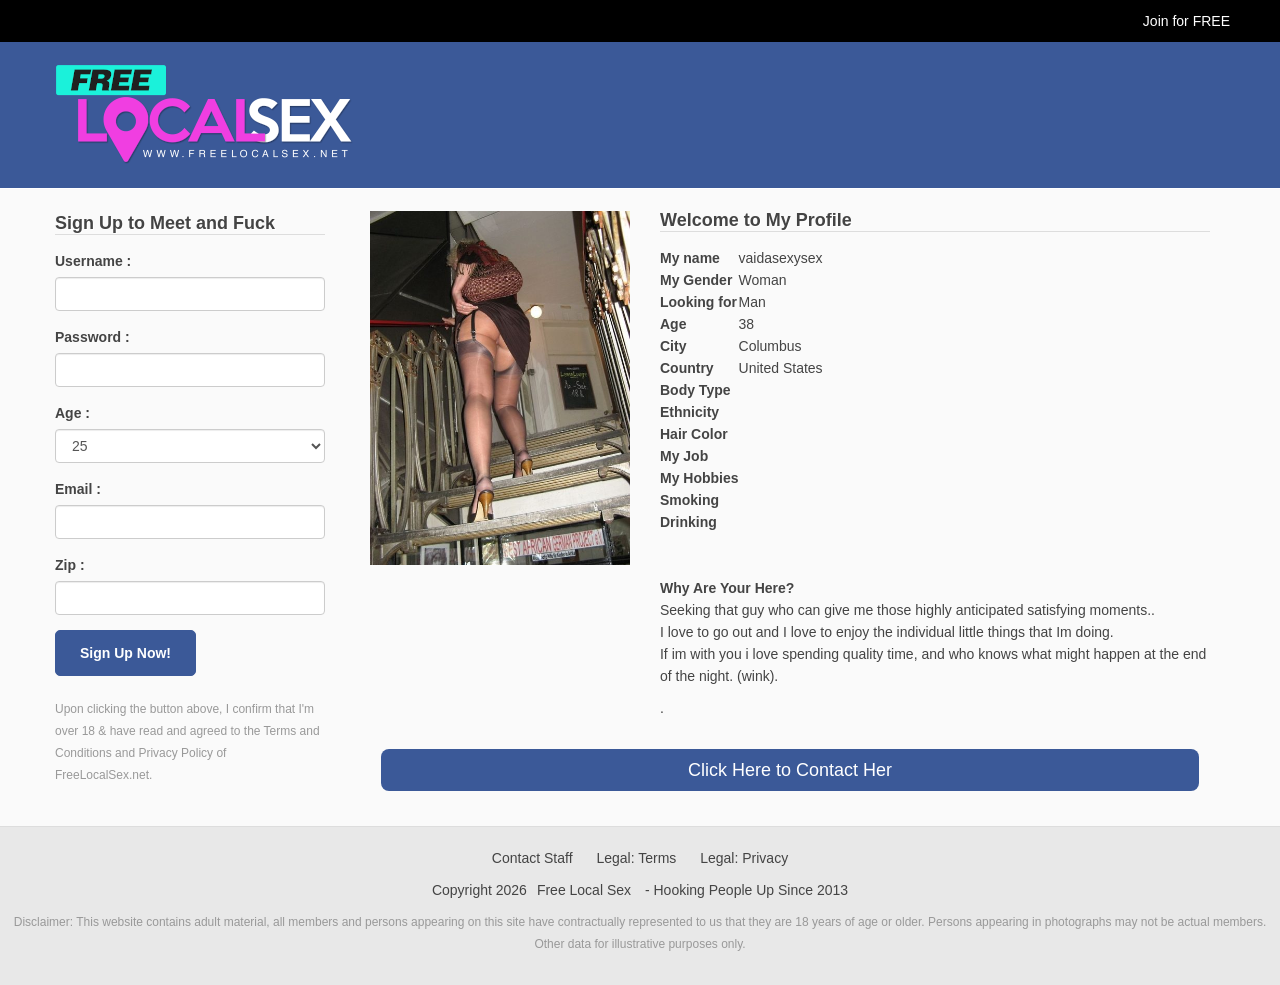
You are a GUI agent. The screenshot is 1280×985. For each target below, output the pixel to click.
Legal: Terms (636, 858)
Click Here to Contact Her (790, 770)
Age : (72, 413)
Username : (93, 261)
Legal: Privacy (744, 858)
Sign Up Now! (125, 653)
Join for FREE (1186, 21)
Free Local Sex (584, 890)
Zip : (70, 565)
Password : (92, 337)
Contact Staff (532, 858)
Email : (78, 489)
